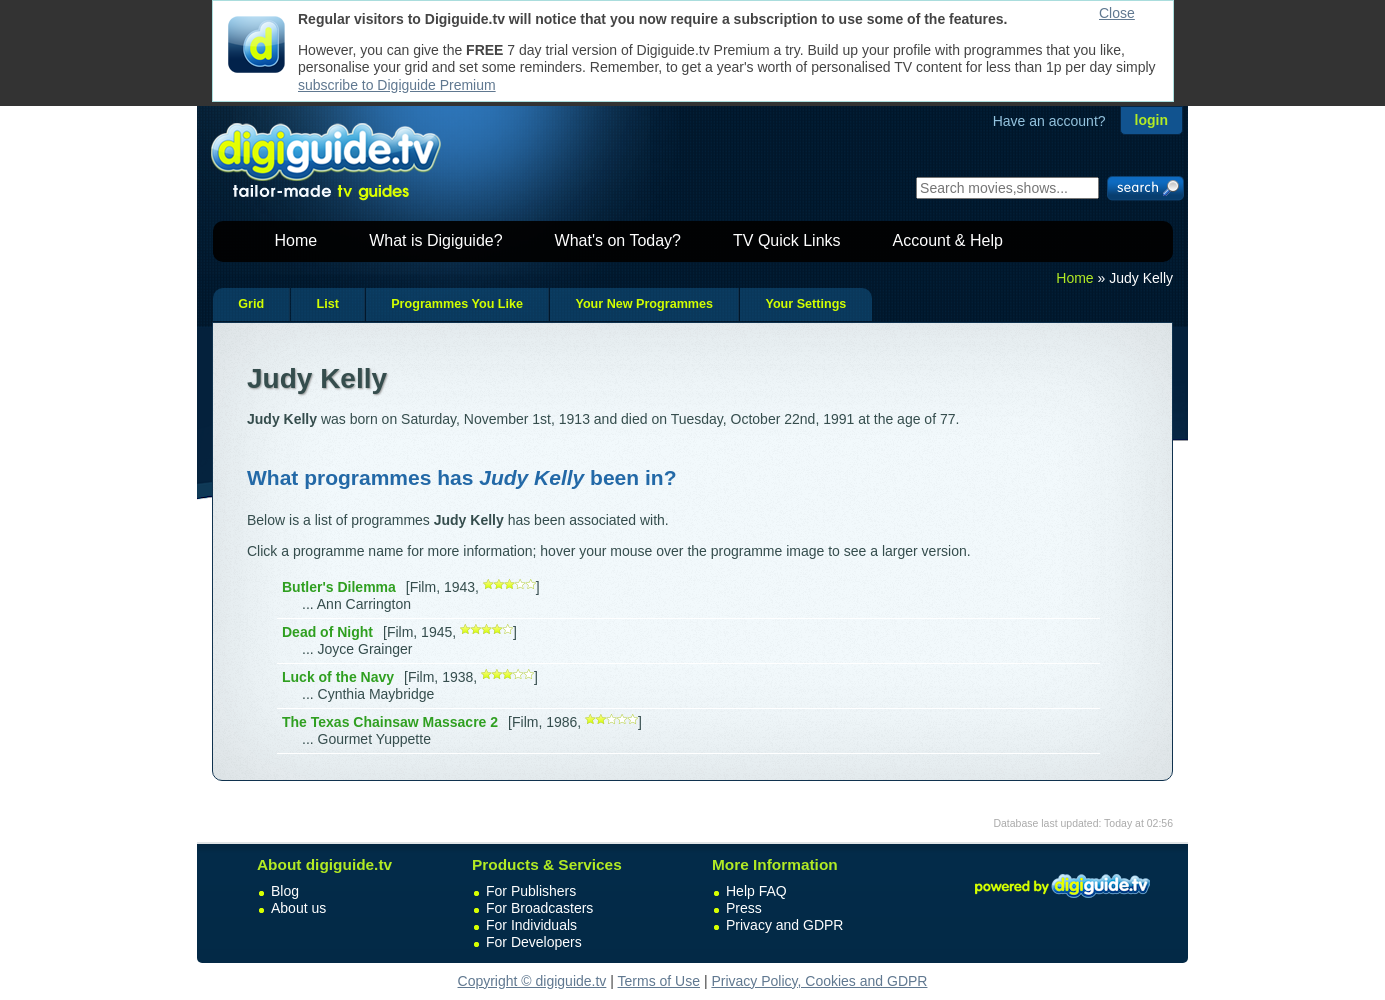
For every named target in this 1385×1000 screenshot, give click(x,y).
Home (296, 240)
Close (1117, 13)
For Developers (534, 942)
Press (744, 908)
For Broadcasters (539, 908)
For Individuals (531, 925)
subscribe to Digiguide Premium (397, 85)
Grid (251, 304)
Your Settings (805, 304)
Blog (285, 891)
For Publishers (531, 891)
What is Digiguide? (435, 240)
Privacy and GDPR (784, 925)
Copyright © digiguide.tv (532, 981)
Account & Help (948, 240)
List (327, 304)
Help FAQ (756, 891)
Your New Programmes (644, 304)
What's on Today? (618, 240)
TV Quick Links (787, 240)
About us (298, 908)
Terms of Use (659, 981)
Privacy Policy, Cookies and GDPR (819, 981)
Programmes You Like (457, 304)
